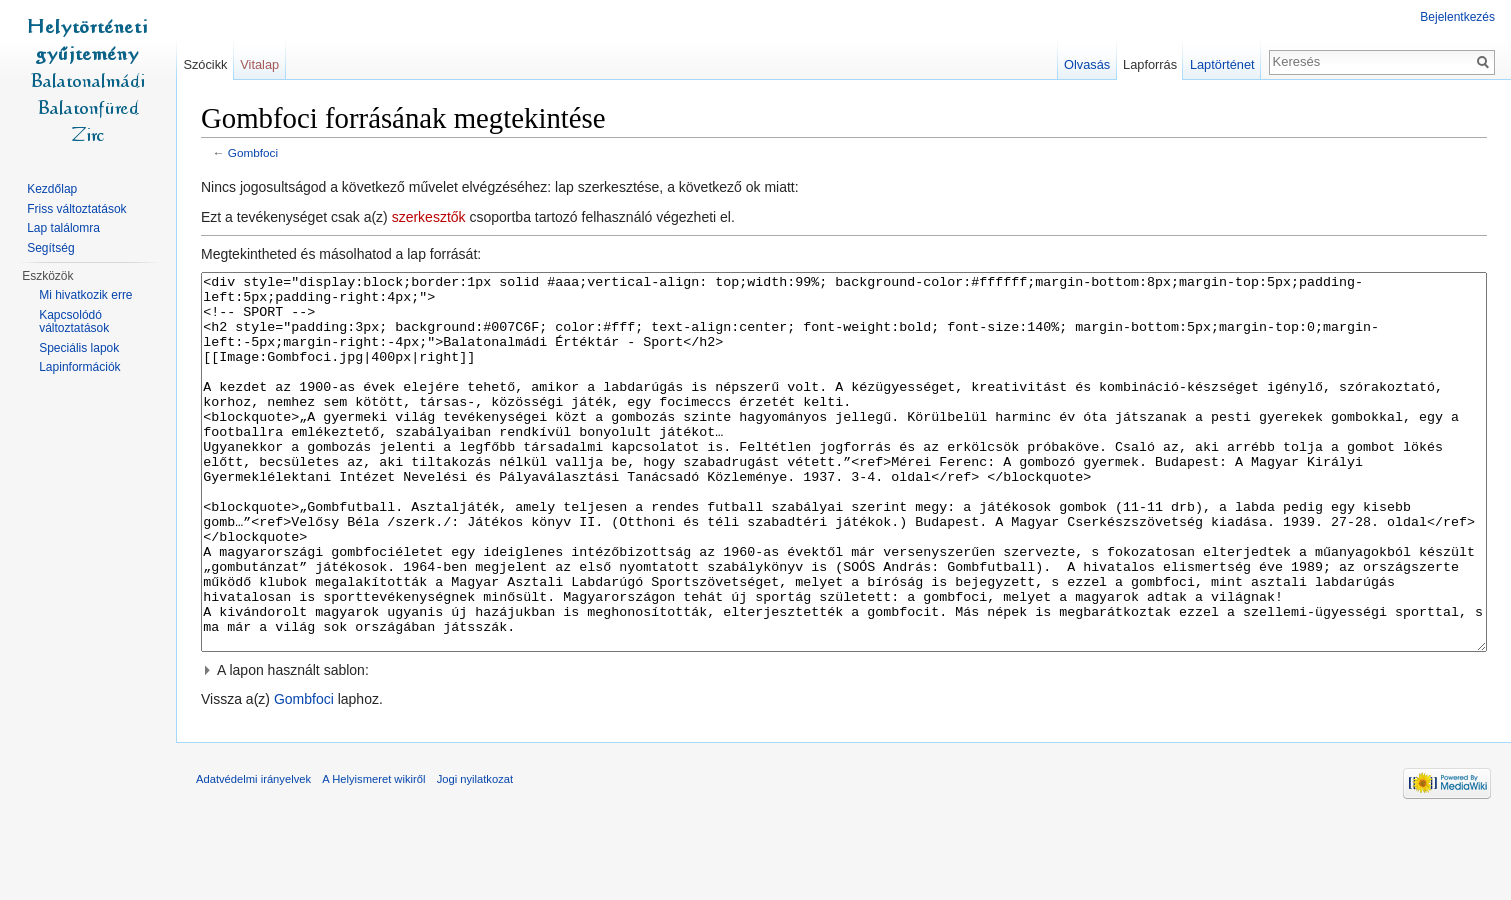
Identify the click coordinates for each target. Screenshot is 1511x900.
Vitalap (259, 64)
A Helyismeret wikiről (373, 854)
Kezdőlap (52, 189)
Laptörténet (1222, 64)
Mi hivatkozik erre (85, 295)
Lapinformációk (79, 367)
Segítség (50, 248)
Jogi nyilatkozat (475, 854)
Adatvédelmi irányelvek (253, 854)
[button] (844, 745)
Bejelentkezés (1457, 17)
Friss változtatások (76, 209)
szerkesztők (429, 217)
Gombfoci (253, 152)
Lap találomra (63, 228)
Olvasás (1087, 64)
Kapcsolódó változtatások (74, 322)
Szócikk (205, 64)
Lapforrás (1150, 64)
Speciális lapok (79, 348)
